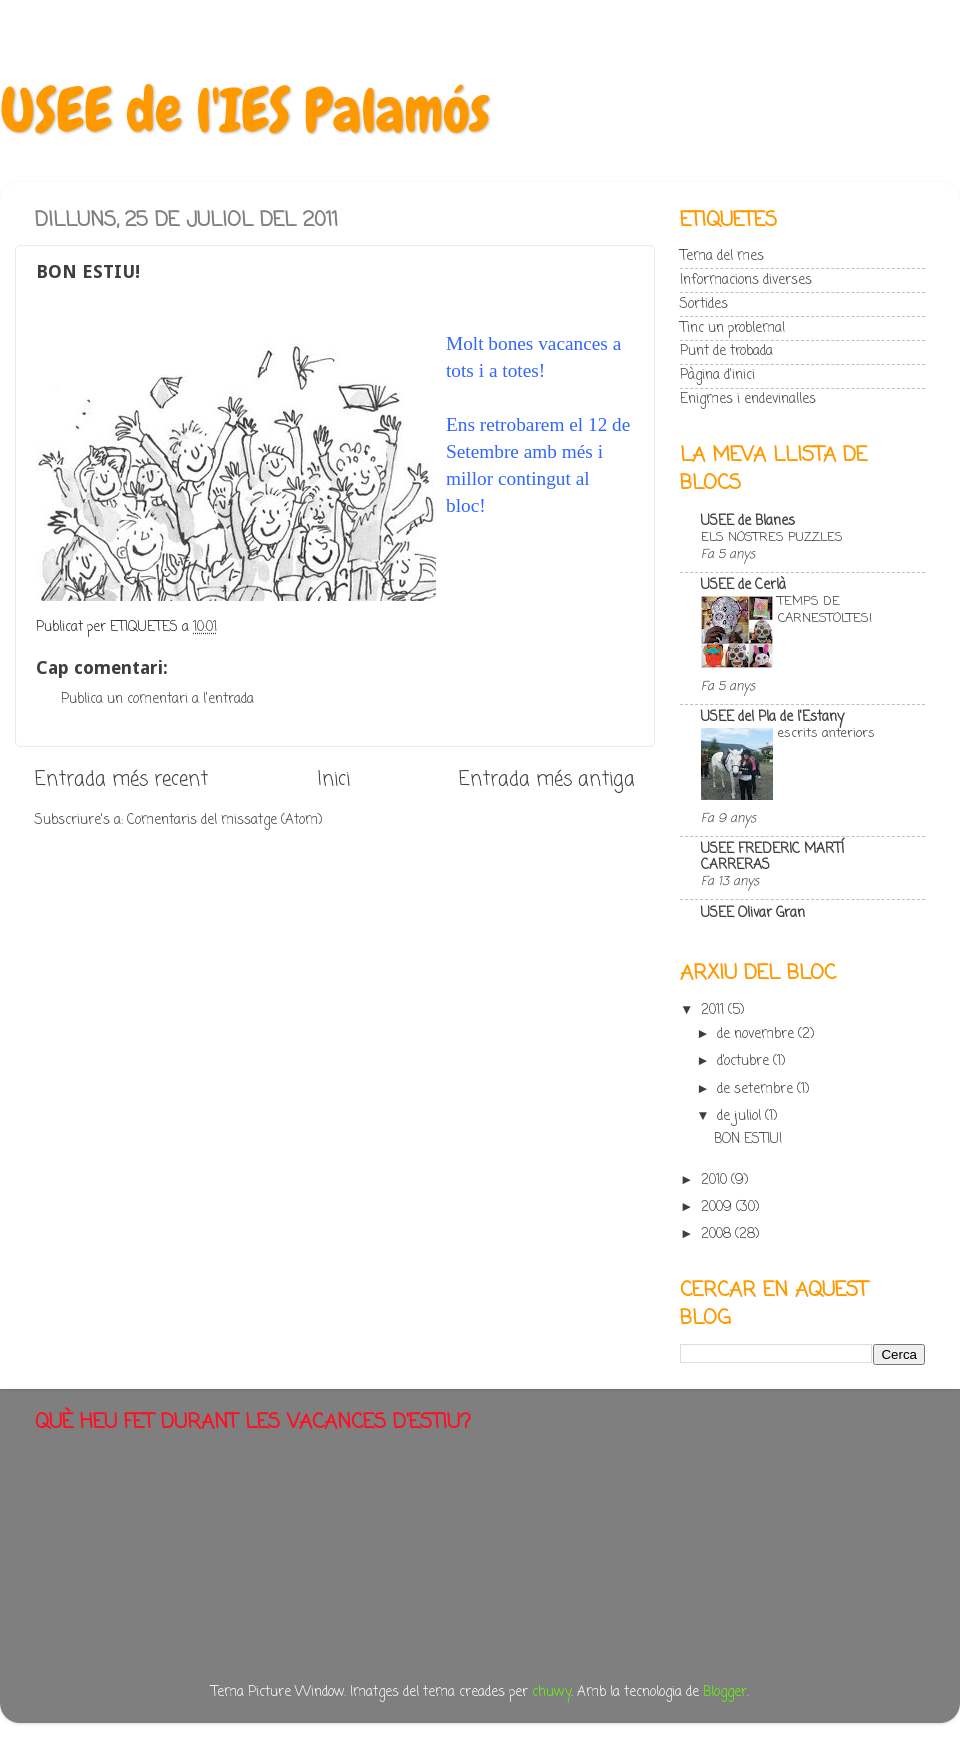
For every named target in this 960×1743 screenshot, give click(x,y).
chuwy (551, 1692)
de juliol (741, 1116)
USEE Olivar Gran (753, 913)
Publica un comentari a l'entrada (157, 699)
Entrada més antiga (547, 780)
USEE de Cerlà (743, 585)
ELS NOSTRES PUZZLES (772, 537)
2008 (718, 1234)
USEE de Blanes (748, 521)
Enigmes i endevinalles (748, 399)
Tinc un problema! (732, 328)
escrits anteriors (826, 733)
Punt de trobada (726, 351)
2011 (714, 1010)
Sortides (704, 304)
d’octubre (745, 1061)
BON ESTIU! (748, 1139)
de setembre (757, 1089)
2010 (716, 1180)
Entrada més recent (121, 780)
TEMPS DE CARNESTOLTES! (825, 610)
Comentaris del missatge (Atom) (224, 820)
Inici (333, 780)
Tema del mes (722, 256)
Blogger (725, 1692)
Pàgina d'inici (717, 375)
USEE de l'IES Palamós (245, 110)
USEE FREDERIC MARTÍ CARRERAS (772, 857)
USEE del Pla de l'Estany (772, 717)
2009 (718, 1207)
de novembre (757, 1034)
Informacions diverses (746, 280)
